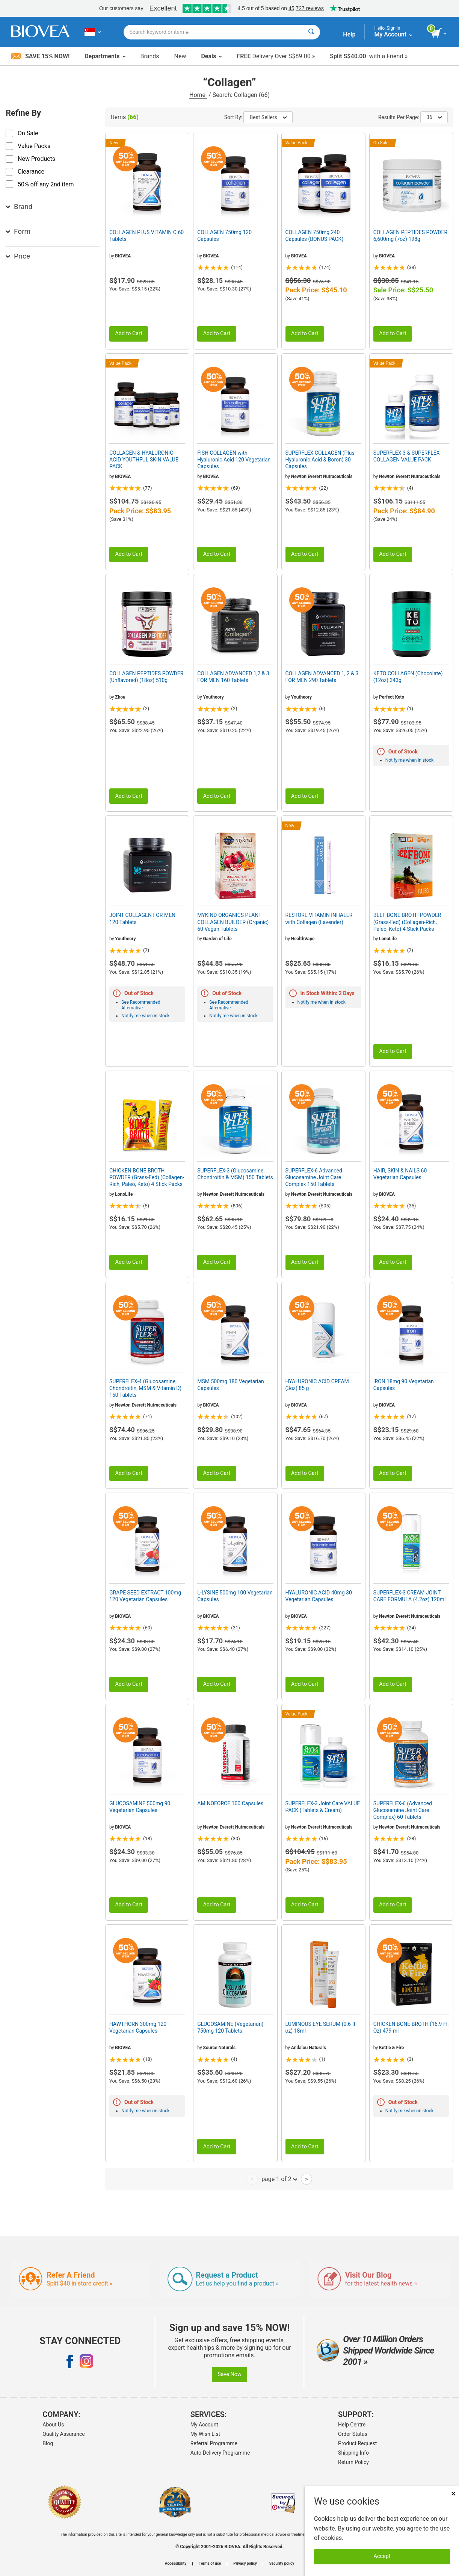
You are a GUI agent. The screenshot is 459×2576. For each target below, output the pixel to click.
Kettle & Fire (391, 2047)
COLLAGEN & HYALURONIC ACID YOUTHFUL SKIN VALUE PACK (143, 459)
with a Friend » (369, 56)
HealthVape (303, 938)
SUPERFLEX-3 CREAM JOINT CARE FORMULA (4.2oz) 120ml (409, 1596)
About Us (53, 2425)
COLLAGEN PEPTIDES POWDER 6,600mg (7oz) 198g (410, 235)
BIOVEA (123, 256)
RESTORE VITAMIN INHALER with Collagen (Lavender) (319, 918)
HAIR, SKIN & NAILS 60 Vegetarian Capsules (400, 1174)
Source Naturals (219, 2047)
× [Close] (453, 2493)
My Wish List (205, 2434)
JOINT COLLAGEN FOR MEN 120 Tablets (142, 918)
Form (18, 231)
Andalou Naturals (308, 2047)
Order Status (352, 2434)
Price (18, 256)
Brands (149, 56)
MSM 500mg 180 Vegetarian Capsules (230, 1384)
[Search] (311, 32)
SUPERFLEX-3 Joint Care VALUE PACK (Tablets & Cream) (322, 1806)
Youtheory (213, 697)
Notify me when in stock (409, 760)
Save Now (229, 2374)
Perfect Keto (391, 697)
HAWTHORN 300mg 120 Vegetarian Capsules (137, 2027)
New (180, 56)
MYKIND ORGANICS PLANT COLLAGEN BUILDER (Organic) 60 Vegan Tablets (233, 922)
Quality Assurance (63, 2434)
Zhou (120, 697)
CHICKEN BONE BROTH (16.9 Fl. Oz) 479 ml (411, 2027)
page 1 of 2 (279, 2179)
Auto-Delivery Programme (220, 2453)
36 (434, 117)
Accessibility (175, 2563)
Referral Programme (213, 2443)
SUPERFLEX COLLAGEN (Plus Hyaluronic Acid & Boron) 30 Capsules (320, 459)
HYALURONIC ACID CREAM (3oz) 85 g (317, 1384)
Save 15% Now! (40, 56)
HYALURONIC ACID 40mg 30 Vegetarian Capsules (318, 1596)
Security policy (281, 2563)
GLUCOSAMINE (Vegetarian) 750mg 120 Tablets (230, 2027)
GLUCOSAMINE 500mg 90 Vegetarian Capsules (139, 1806)
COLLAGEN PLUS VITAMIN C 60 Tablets (146, 235)
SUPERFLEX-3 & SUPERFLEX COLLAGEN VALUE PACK (406, 456)
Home (198, 94)
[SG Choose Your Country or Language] (93, 32)
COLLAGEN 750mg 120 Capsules (224, 235)
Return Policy (353, 2462)
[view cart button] (439, 33)
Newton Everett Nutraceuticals (322, 476)
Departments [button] (105, 56)
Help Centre (351, 2425)
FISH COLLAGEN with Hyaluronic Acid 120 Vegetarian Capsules (233, 459)
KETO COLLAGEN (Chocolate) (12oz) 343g (408, 676)
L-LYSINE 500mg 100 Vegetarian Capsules (234, 1596)
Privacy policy (245, 2563)
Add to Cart (128, 333)
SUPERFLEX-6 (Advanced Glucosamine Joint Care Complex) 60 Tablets (402, 1810)
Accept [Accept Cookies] (382, 2556)
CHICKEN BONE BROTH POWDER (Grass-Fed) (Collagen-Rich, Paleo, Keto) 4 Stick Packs (146, 1177)
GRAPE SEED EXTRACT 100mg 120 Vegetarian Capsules (145, 1596)
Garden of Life (217, 938)
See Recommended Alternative (140, 1005)
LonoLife (388, 938)
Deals (211, 56)
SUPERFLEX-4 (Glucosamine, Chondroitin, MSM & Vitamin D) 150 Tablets (145, 1388)
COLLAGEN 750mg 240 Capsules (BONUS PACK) (314, 235)
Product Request (357, 2443)
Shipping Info (353, 2453)
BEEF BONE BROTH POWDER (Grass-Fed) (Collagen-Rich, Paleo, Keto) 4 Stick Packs (407, 922)
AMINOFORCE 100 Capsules (230, 1803)
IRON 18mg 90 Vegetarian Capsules (403, 1384)
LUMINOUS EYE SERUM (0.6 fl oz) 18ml (320, 2027)
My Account (204, 2425)
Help (349, 34)
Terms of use (210, 2563)
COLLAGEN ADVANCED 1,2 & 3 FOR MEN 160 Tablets (233, 676)
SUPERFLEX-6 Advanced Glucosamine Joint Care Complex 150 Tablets (313, 1177)
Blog (47, 2443)
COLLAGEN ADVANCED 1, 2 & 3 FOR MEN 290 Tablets (322, 676)
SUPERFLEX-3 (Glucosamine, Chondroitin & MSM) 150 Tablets (235, 1174)
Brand (19, 206)
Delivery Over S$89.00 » (276, 56)
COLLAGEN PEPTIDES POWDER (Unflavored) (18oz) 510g (146, 676)
